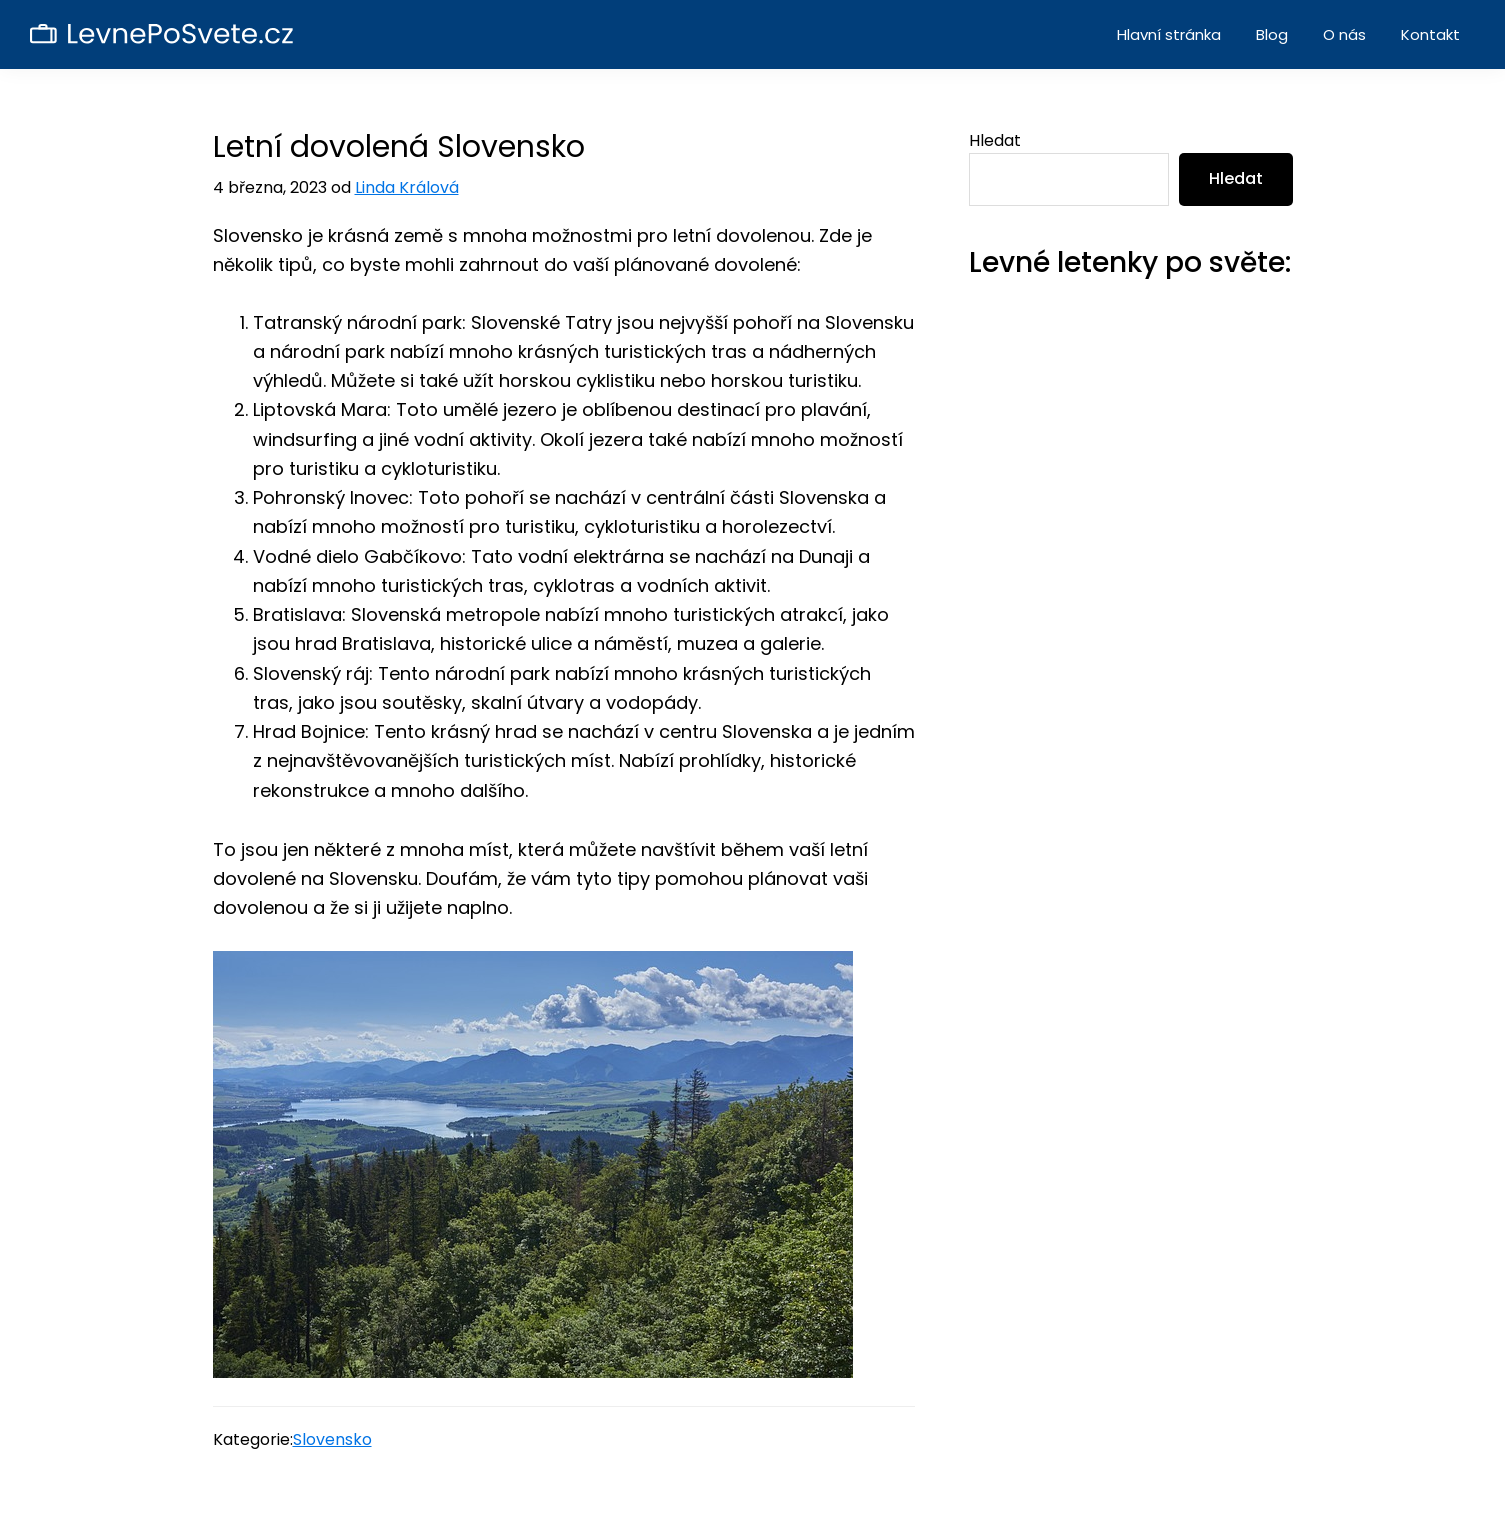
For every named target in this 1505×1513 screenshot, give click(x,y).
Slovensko (332, 1439)
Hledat (995, 140)
